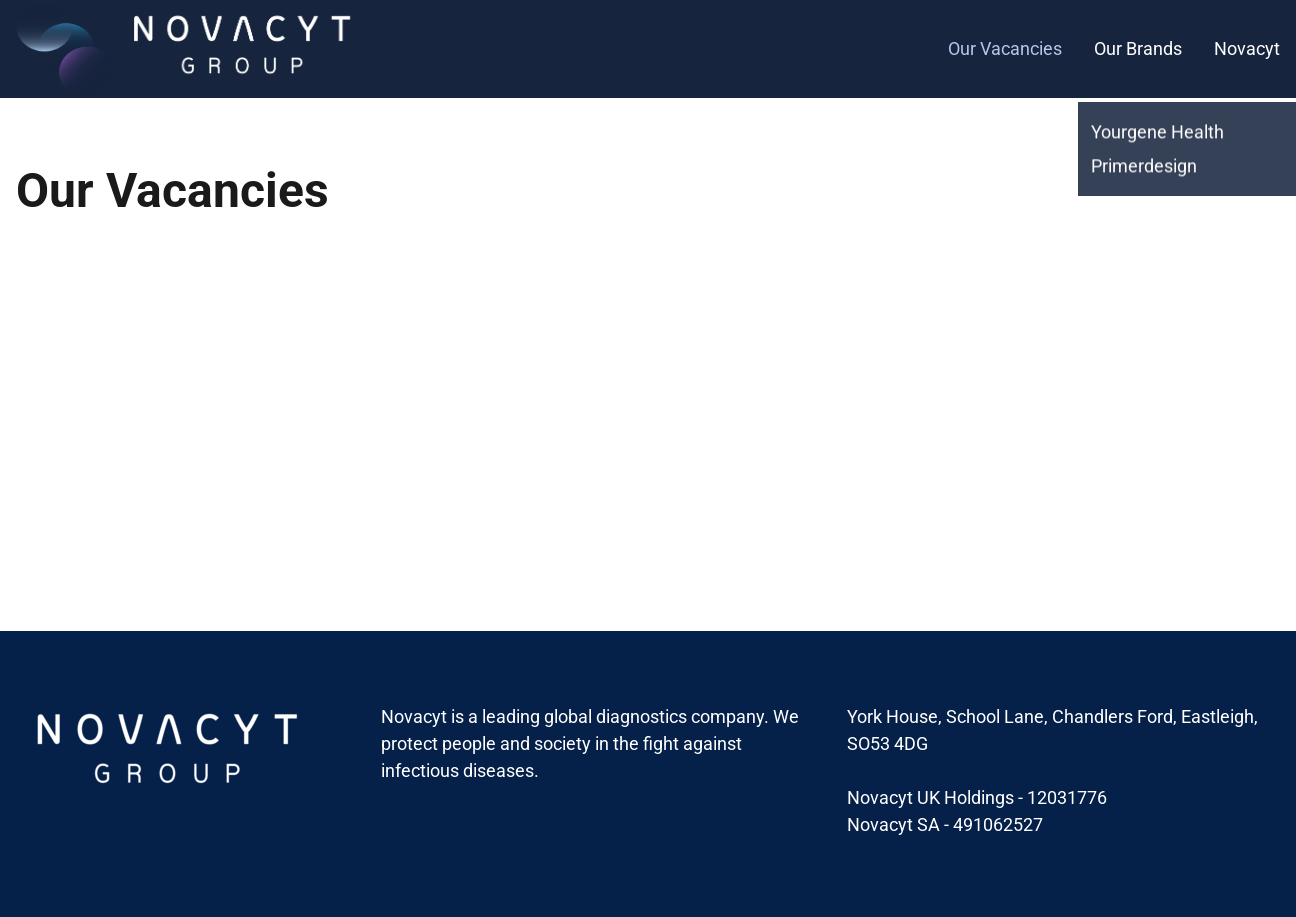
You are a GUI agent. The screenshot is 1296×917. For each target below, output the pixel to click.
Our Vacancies (1005, 48)
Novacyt (1247, 48)
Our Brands (1138, 48)
